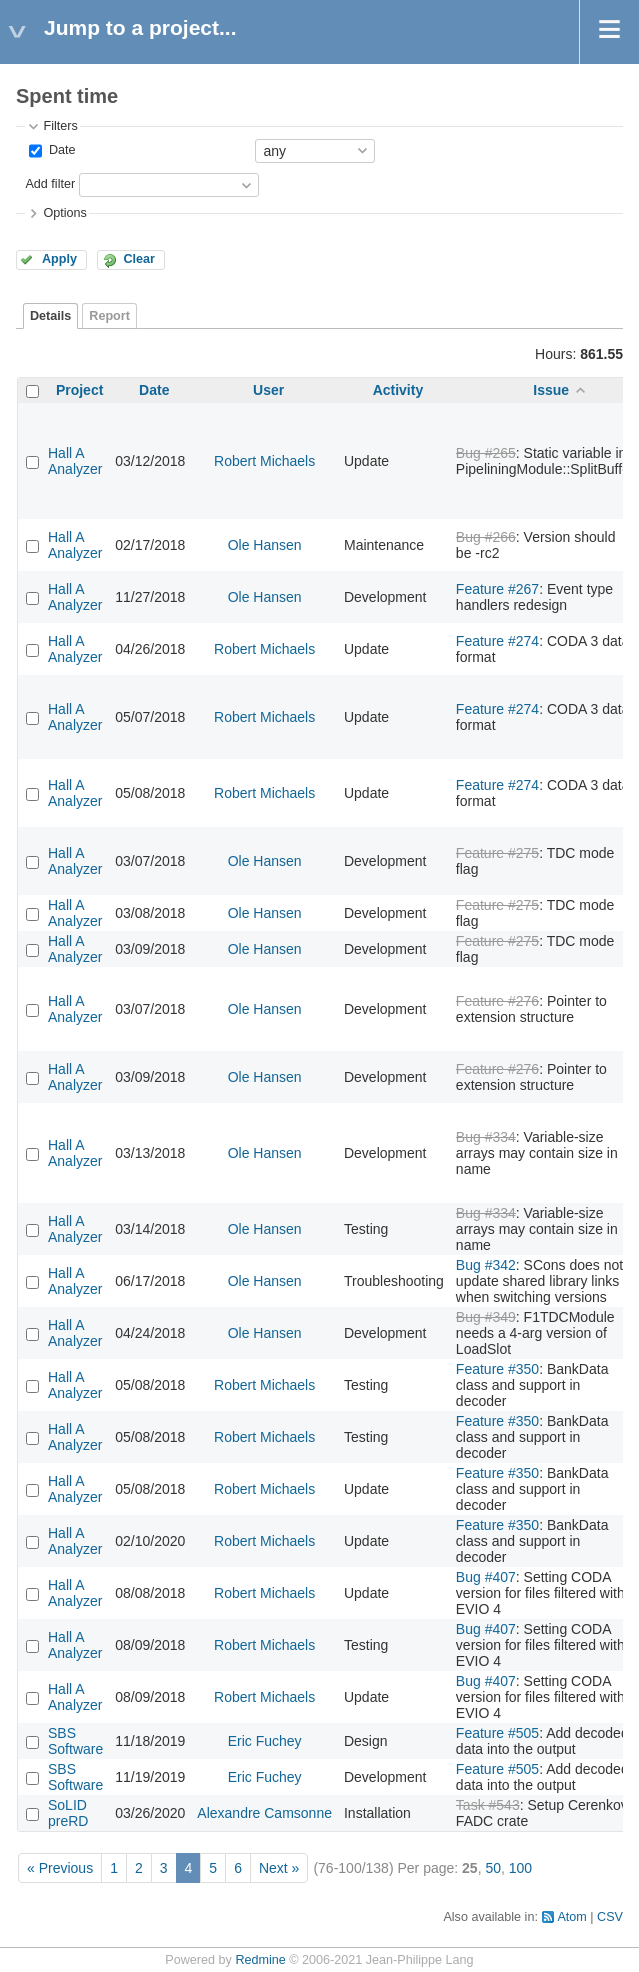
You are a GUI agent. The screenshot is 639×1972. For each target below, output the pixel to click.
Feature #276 (497, 1001)
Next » (279, 1868)
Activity (398, 390)
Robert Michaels (264, 461)
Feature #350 (497, 1369)
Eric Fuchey (265, 1741)
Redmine (260, 1960)
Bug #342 (486, 1265)
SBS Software (75, 1741)
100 (520, 1868)
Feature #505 (497, 1733)
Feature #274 (497, 641)
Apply (59, 259)
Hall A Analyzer (75, 461)
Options (64, 213)
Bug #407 (486, 1577)
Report (109, 316)
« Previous (60, 1868)
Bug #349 (486, 1317)
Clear (139, 259)
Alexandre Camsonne (264, 1813)
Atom (571, 1917)
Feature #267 (497, 589)
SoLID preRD (68, 1813)
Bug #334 (486, 1137)
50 (493, 1868)
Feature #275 (497, 853)
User (268, 390)
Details (50, 316)
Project (79, 390)
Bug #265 (486, 453)
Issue (551, 390)
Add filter (50, 184)
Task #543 (488, 1805)
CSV (610, 1917)
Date (60, 150)
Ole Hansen (265, 545)
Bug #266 (486, 537)
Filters (60, 126)
